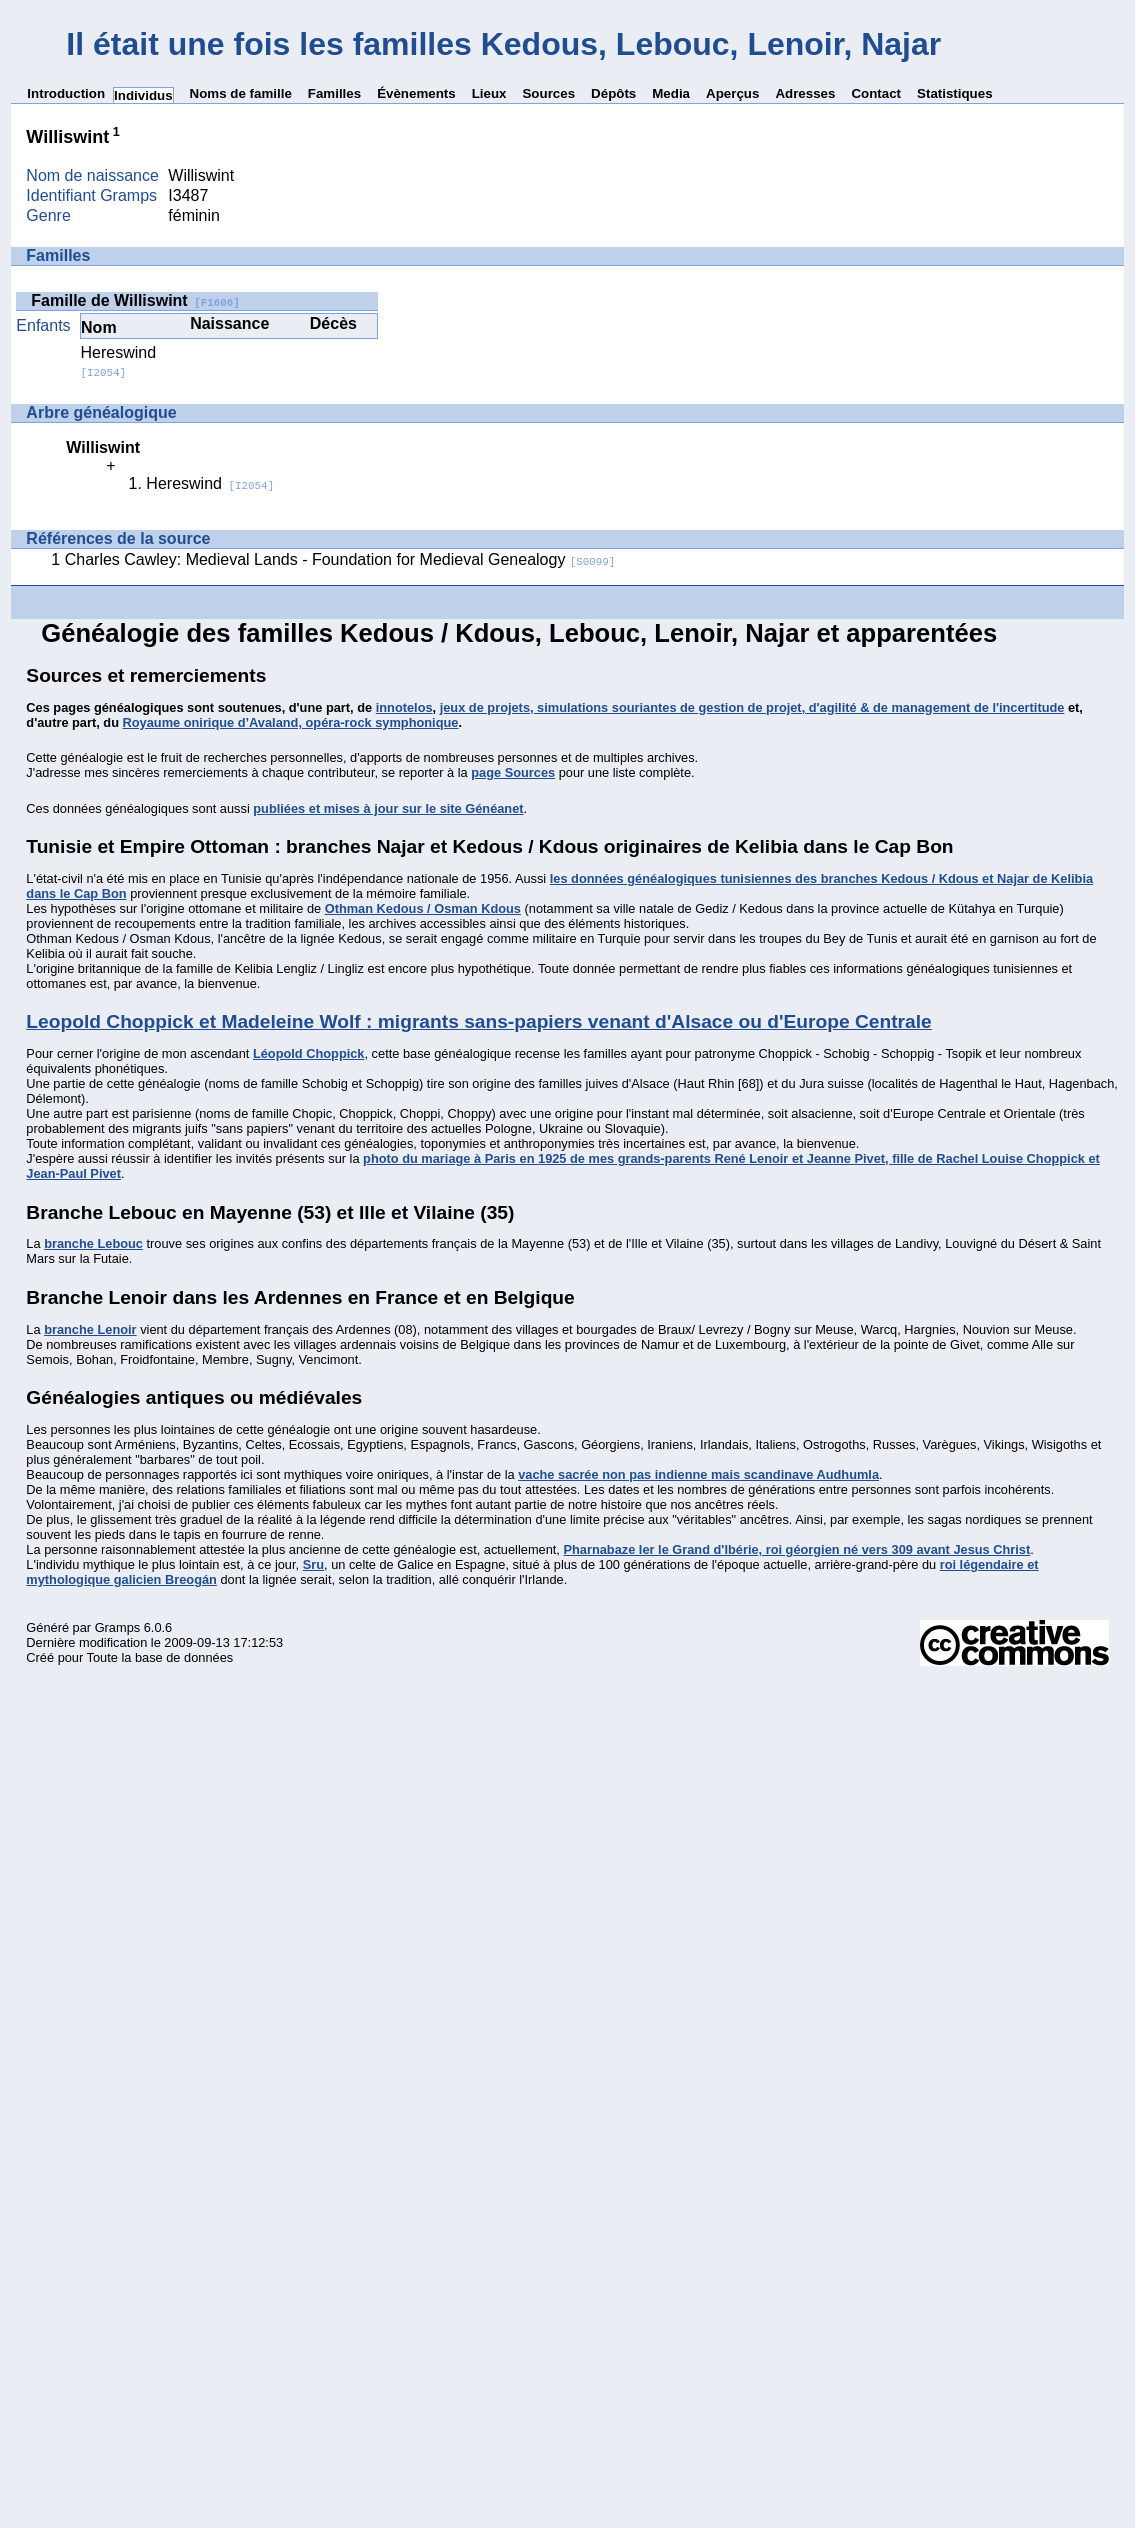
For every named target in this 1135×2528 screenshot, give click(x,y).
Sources (548, 93)
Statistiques (955, 93)
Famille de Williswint (135, 300)
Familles (334, 93)
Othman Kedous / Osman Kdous (423, 908)
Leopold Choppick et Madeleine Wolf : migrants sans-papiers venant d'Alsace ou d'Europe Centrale (478, 1021)
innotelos (404, 707)
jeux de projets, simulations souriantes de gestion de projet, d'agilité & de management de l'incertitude (752, 707)
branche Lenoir (90, 1329)
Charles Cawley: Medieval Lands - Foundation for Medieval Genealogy (340, 559)
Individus (143, 95)
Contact (876, 93)
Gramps (118, 1627)
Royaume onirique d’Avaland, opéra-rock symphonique (291, 722)
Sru (313, 1564)
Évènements (416, 93)
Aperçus (732, 93)
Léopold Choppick (309, 1053)
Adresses (805, 93)
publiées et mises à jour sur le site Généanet (388, 808)
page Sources (513, 772)
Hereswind (119, 361)
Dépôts (613, 93)
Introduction (66, 93)
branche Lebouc (93, 1243)
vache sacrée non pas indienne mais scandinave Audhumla (698, 1474)
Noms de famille (241, 93)
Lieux (489, 93)
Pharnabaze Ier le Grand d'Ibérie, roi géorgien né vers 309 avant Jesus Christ (796, 1549)
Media (671, 93)
